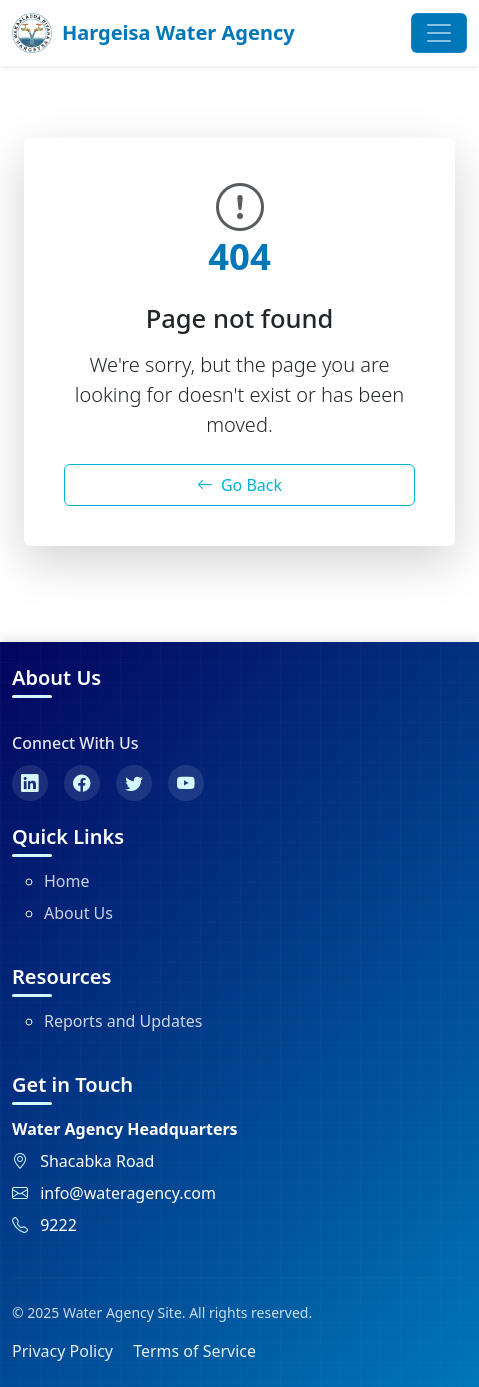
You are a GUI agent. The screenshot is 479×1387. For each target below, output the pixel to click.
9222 (58, 1225)
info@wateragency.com (128, 1193)
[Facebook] (82, 783)
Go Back (239, 485)
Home (67, 881)
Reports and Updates (123, 1021)
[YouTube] (186, 783)
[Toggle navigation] (439, 33)
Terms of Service (194, 1351)
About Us (78, 913)
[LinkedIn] (30, 783)
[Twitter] (134, 783)
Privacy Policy (62, 1351)
